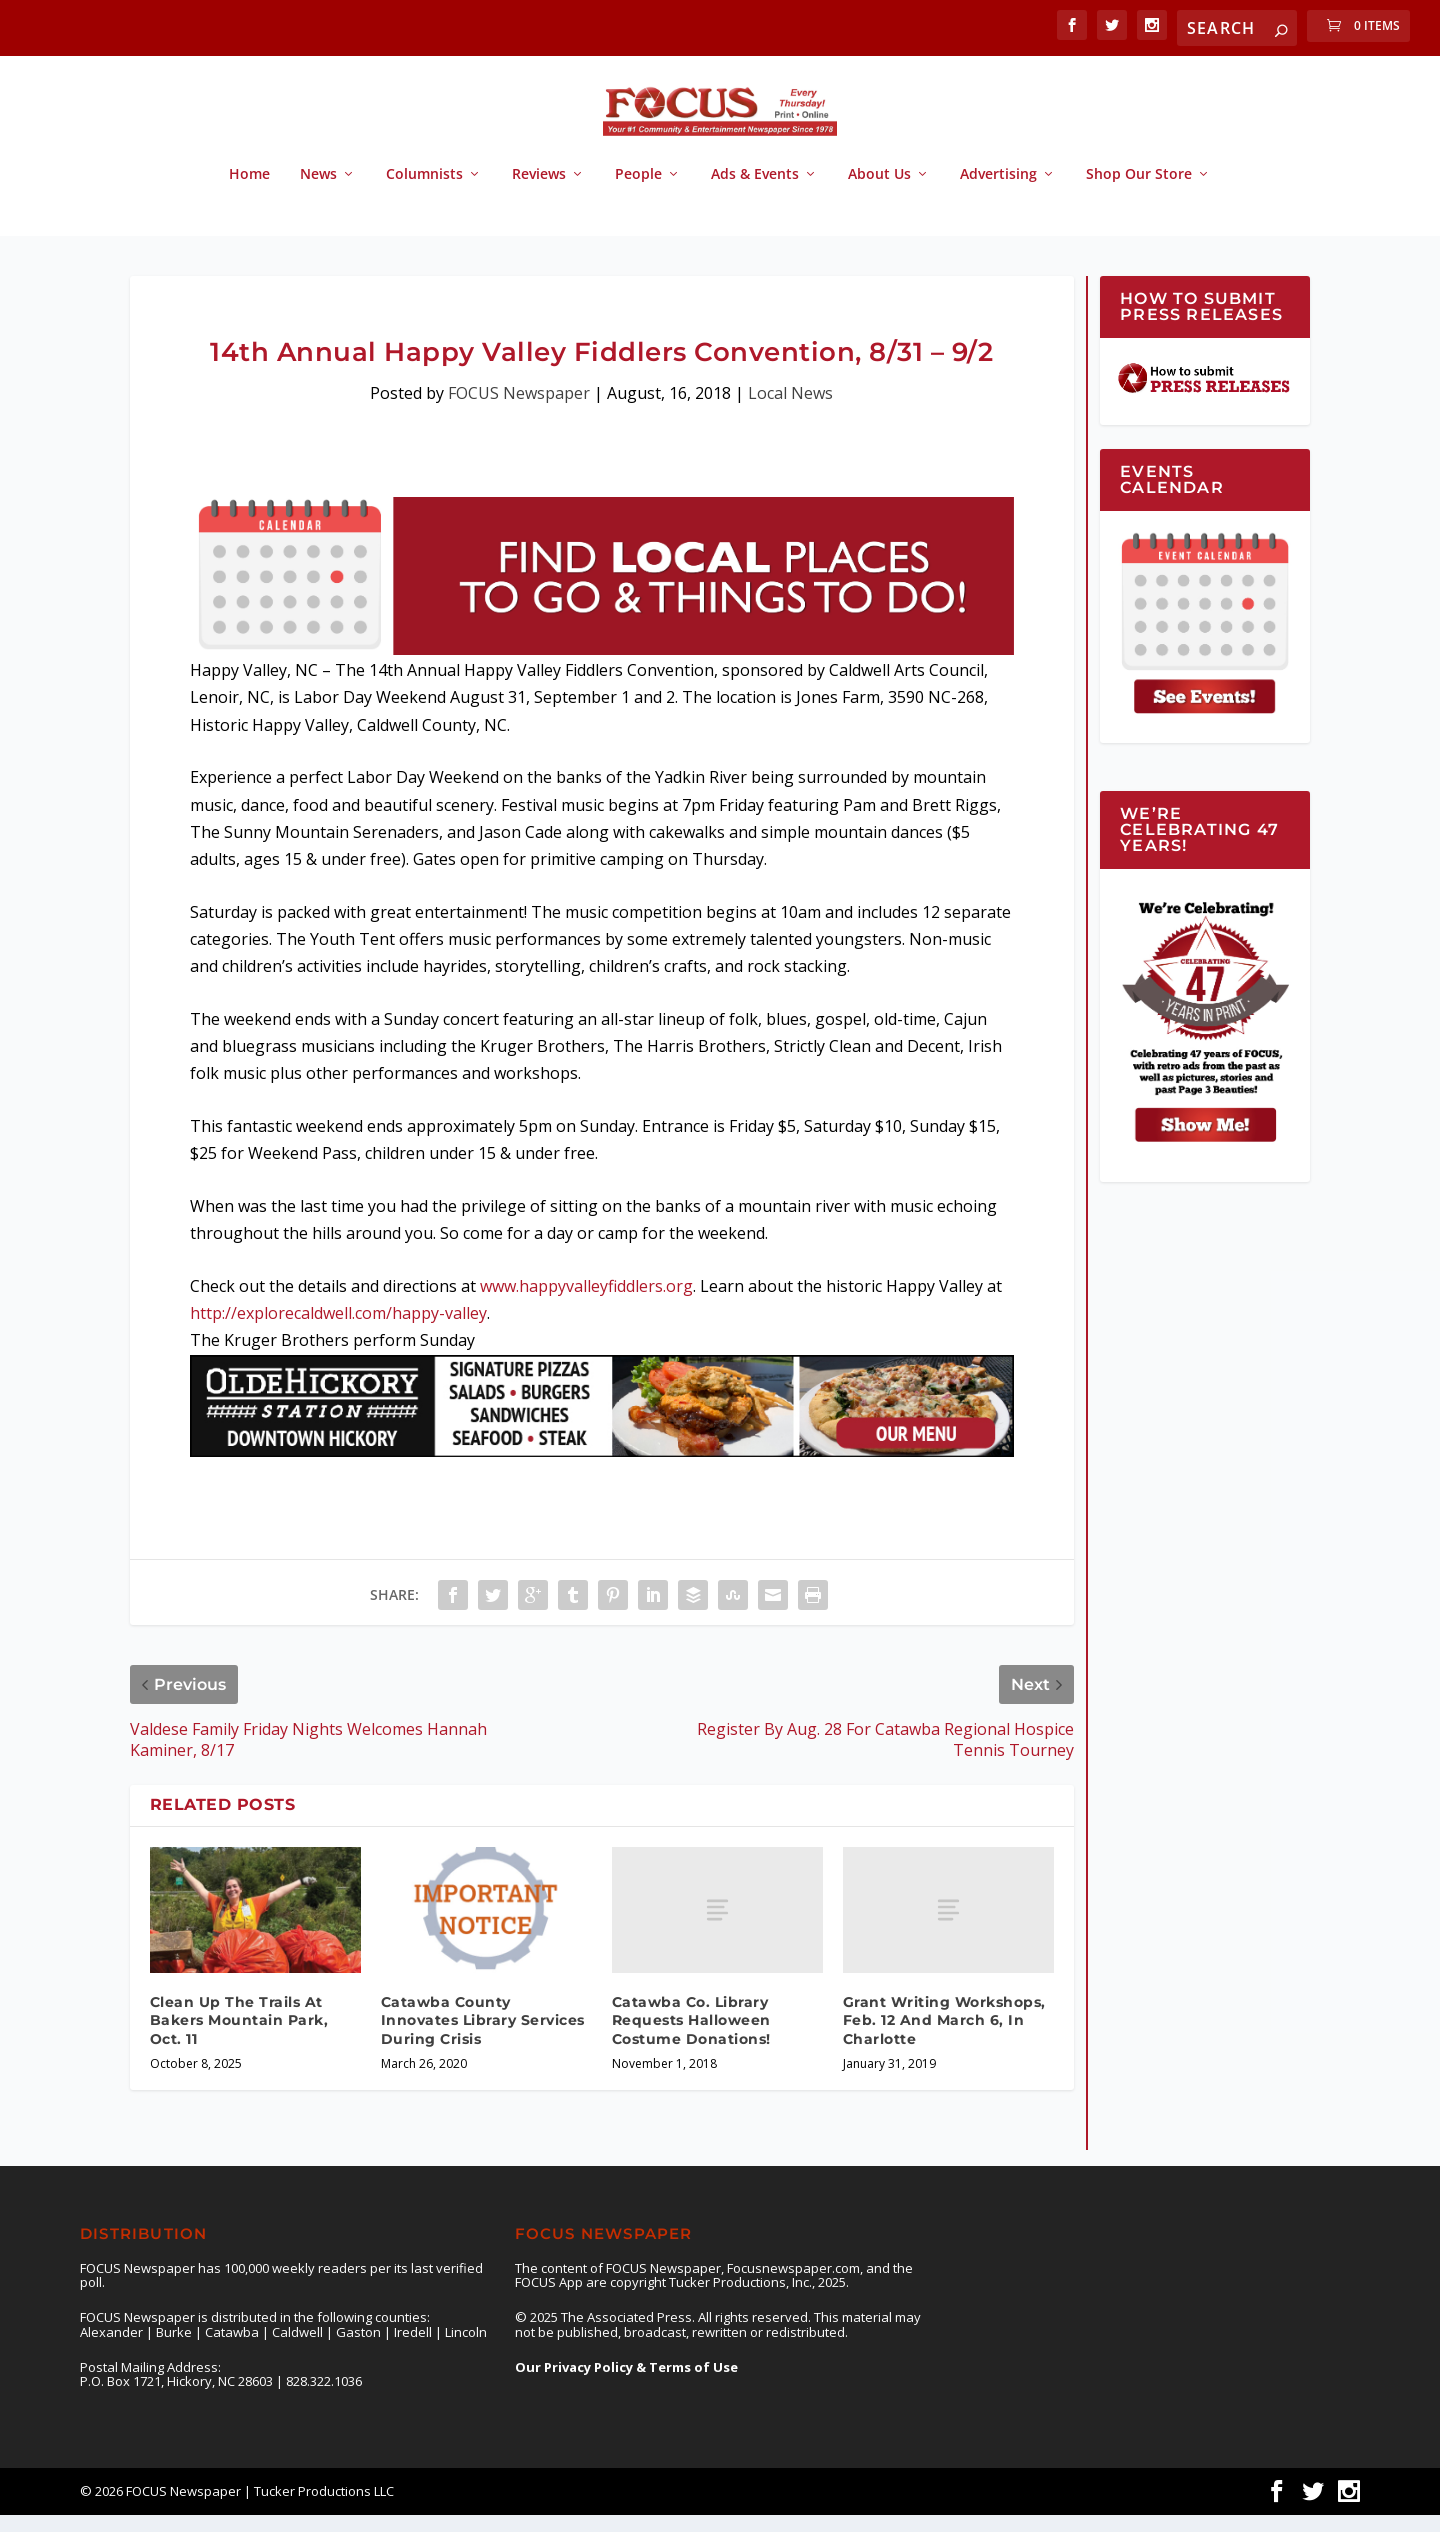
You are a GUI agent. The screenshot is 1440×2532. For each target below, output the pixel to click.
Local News (790, 411)
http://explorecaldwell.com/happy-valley (338, 1331)
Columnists (424, 192)
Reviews (539, 192)
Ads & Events (755, 192)
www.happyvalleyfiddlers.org (586, 1304)
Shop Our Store (1139, 192)
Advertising (998, 192)
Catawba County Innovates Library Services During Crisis (483, 2038)
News (318, 192)
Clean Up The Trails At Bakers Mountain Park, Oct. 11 (239, 2038)
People (638, 192)
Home (249, 192)
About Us (879, 192)
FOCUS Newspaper (519, 411)
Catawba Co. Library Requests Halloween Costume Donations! (691, 2038)
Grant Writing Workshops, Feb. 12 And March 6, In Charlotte (944, 2038)
